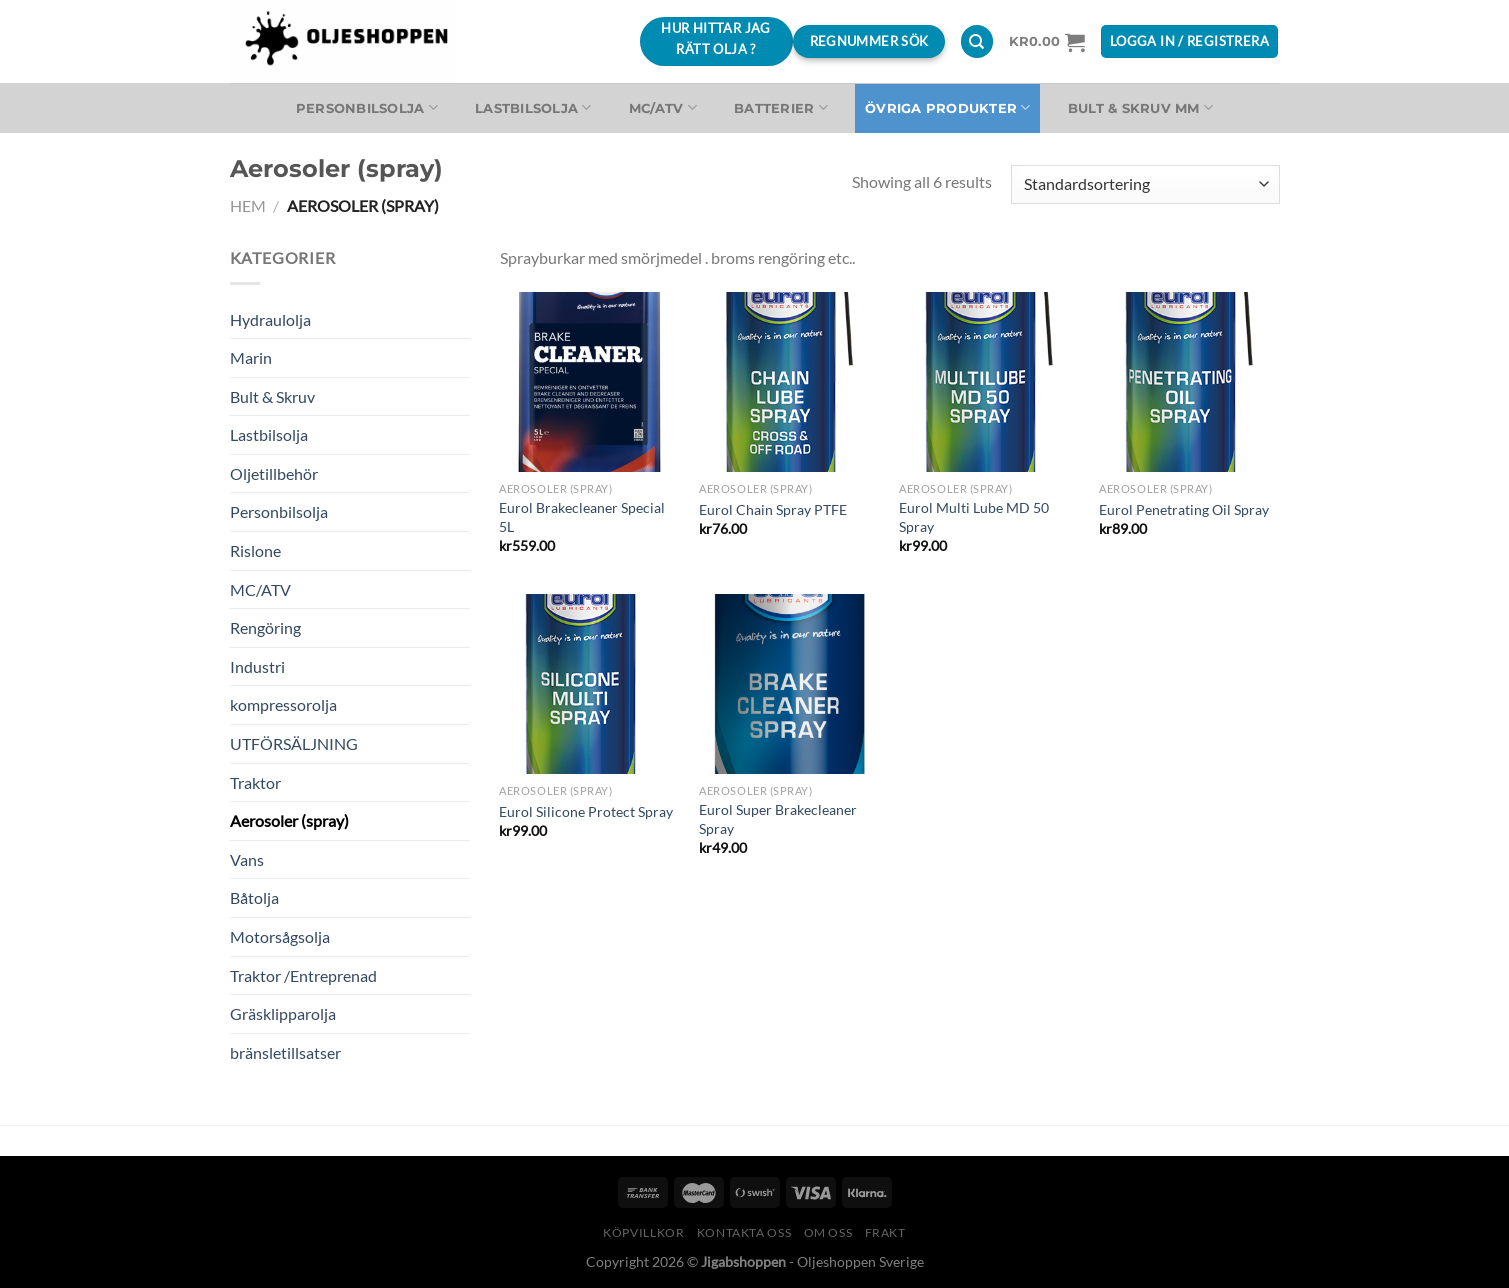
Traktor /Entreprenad (303, 975)
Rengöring (265, 627)
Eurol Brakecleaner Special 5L (582, 517)
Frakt (885, 1232)
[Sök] (977, 41)
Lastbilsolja (533, 107)
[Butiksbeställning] (1145, 184)
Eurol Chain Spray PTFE (773, 509)
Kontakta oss (744, 1232)
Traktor (255, 782)
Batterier (781, 107)
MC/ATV (663, 107)
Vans (247, 859)
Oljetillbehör (274, 473)
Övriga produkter (948, 107)
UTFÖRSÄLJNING (294, 743)
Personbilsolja (367, 107)
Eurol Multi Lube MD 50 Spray (974, 517)
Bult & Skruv (272, 396)
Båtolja (254, 897)
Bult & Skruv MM (1140, 107)
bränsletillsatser (285, 1052)
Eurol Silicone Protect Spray (586, 811)
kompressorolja (283, 704)
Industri (257, 666)
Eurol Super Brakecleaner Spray (778, 819)
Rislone (255, 550)
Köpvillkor (643, 1232)
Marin (251, 357)
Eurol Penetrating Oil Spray (1184, 509)
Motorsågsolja (280, 936)
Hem (248, 205)
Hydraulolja (270, 319)
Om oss (828, 1232)
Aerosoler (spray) (289, 820)
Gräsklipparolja (283, 1013)
